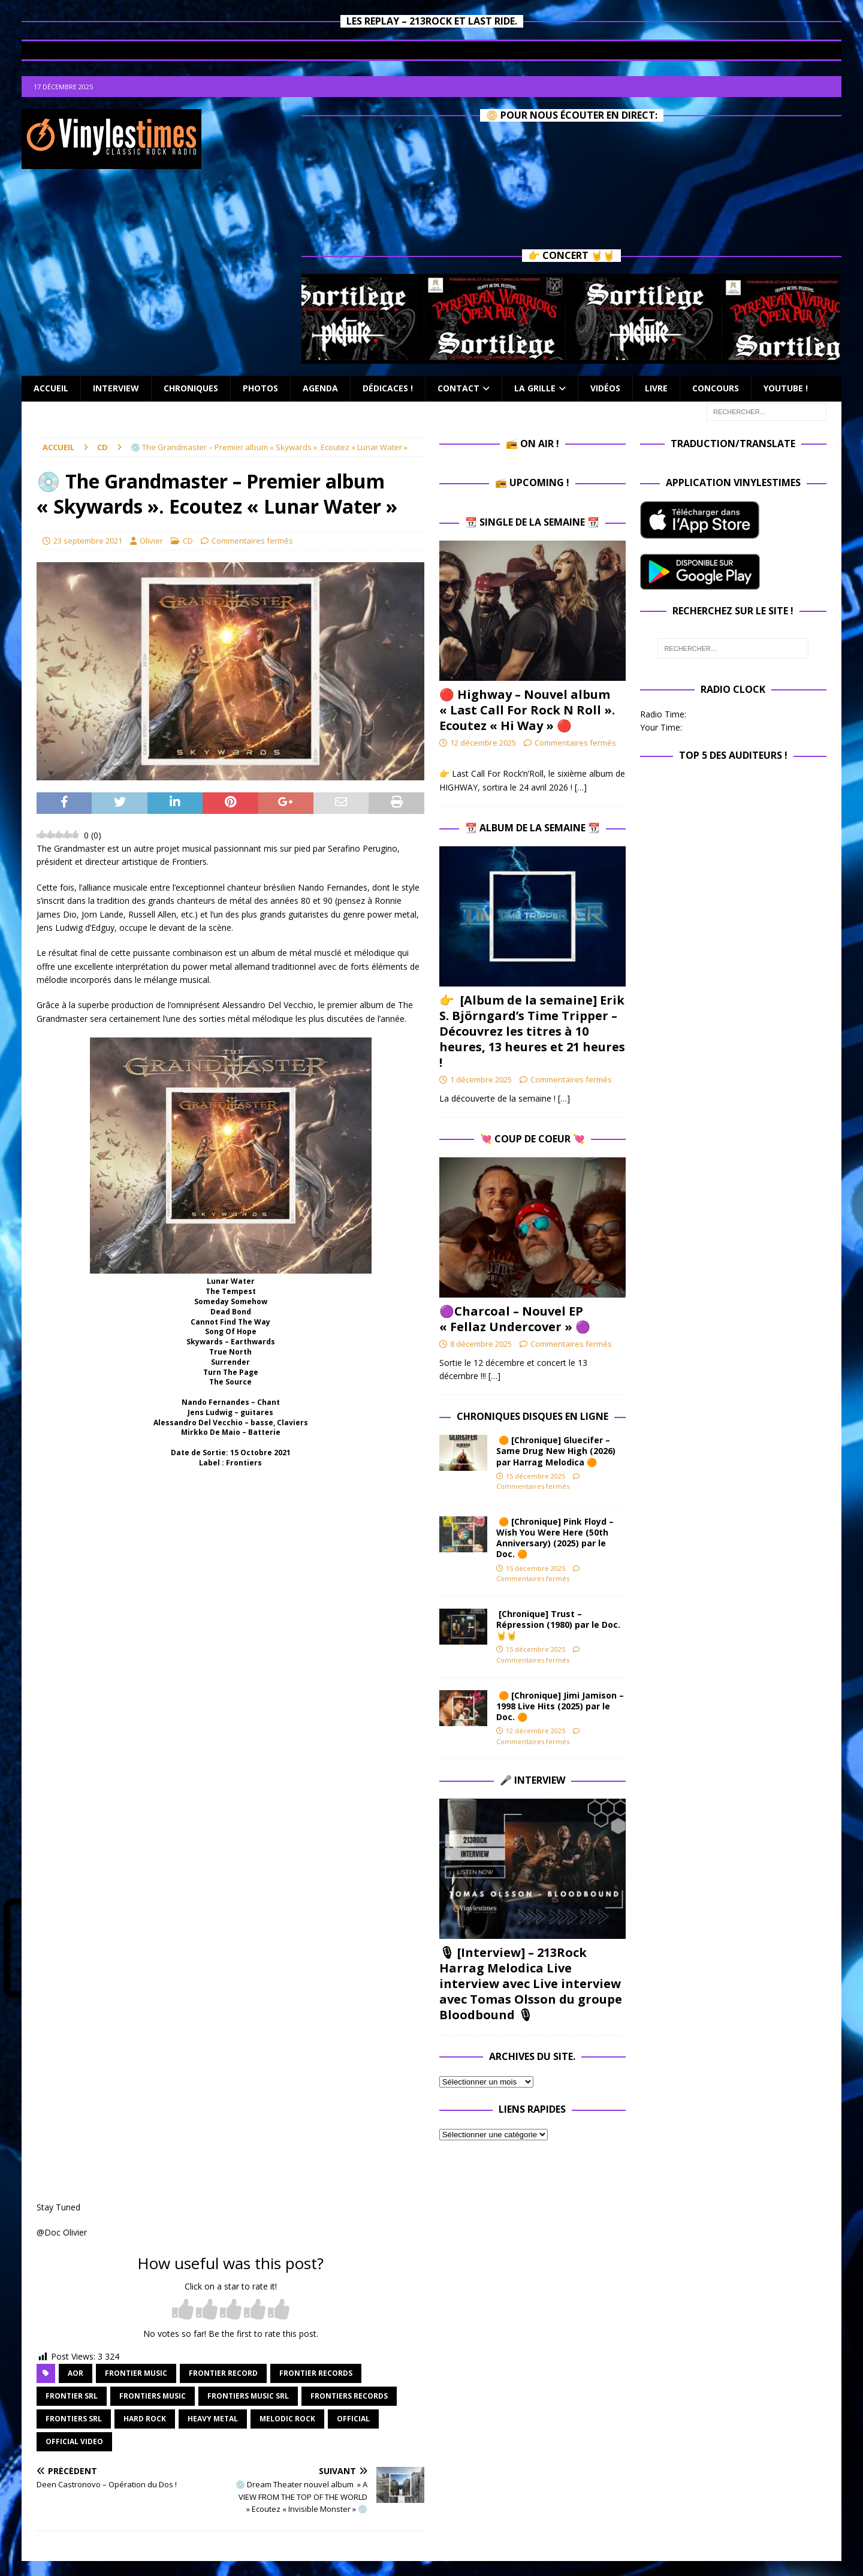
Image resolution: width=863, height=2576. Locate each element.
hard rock (144, 2419)
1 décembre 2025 (481, 1079)
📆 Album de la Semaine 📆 (532, 827)
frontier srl (72, 2396)
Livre (656, 388)
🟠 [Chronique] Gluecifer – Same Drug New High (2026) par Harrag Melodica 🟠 (555, 1450)
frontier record (223, 2373)
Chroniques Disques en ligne (532, 1416)
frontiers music (152, 2396)
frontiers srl (74, 2419)
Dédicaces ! (388, 388)
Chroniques (191, 388)
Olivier (151, 540)
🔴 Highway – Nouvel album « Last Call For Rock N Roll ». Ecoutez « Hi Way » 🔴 (527, 710)
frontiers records (349, 2396)
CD (188, 540)
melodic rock (287, 2419)
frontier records (315, 2373)
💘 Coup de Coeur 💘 (532, 1138)
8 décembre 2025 (481, 1343)
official (353, 2419)
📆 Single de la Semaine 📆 (532, 522)
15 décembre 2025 (535, 1475)
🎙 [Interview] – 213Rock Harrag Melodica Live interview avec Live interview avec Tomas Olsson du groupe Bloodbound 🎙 (530, 1983)
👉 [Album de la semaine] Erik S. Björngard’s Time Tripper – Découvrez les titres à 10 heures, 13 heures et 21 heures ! (532, 1031)
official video (74, 2441)
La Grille (535, 388)
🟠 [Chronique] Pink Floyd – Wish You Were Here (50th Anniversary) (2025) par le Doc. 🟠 (555, 1538)
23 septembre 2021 (87, 540)
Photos (260, 388)
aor (75, 2373)
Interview (116, 388)
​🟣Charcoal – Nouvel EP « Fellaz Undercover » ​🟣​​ (514, 1319)
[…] (581, 787)
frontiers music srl (248, 2396)
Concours (715, 388)
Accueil (51, 388)
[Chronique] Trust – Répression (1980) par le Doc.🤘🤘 (558, 1624)
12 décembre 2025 (483, 742)
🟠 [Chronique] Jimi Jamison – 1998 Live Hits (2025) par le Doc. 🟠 (560, 1706)
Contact (458, 388)
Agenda (320, 388)
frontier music (136, 2373)
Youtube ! (786, 388)
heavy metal (213, 2419)
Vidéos (605, 388)
